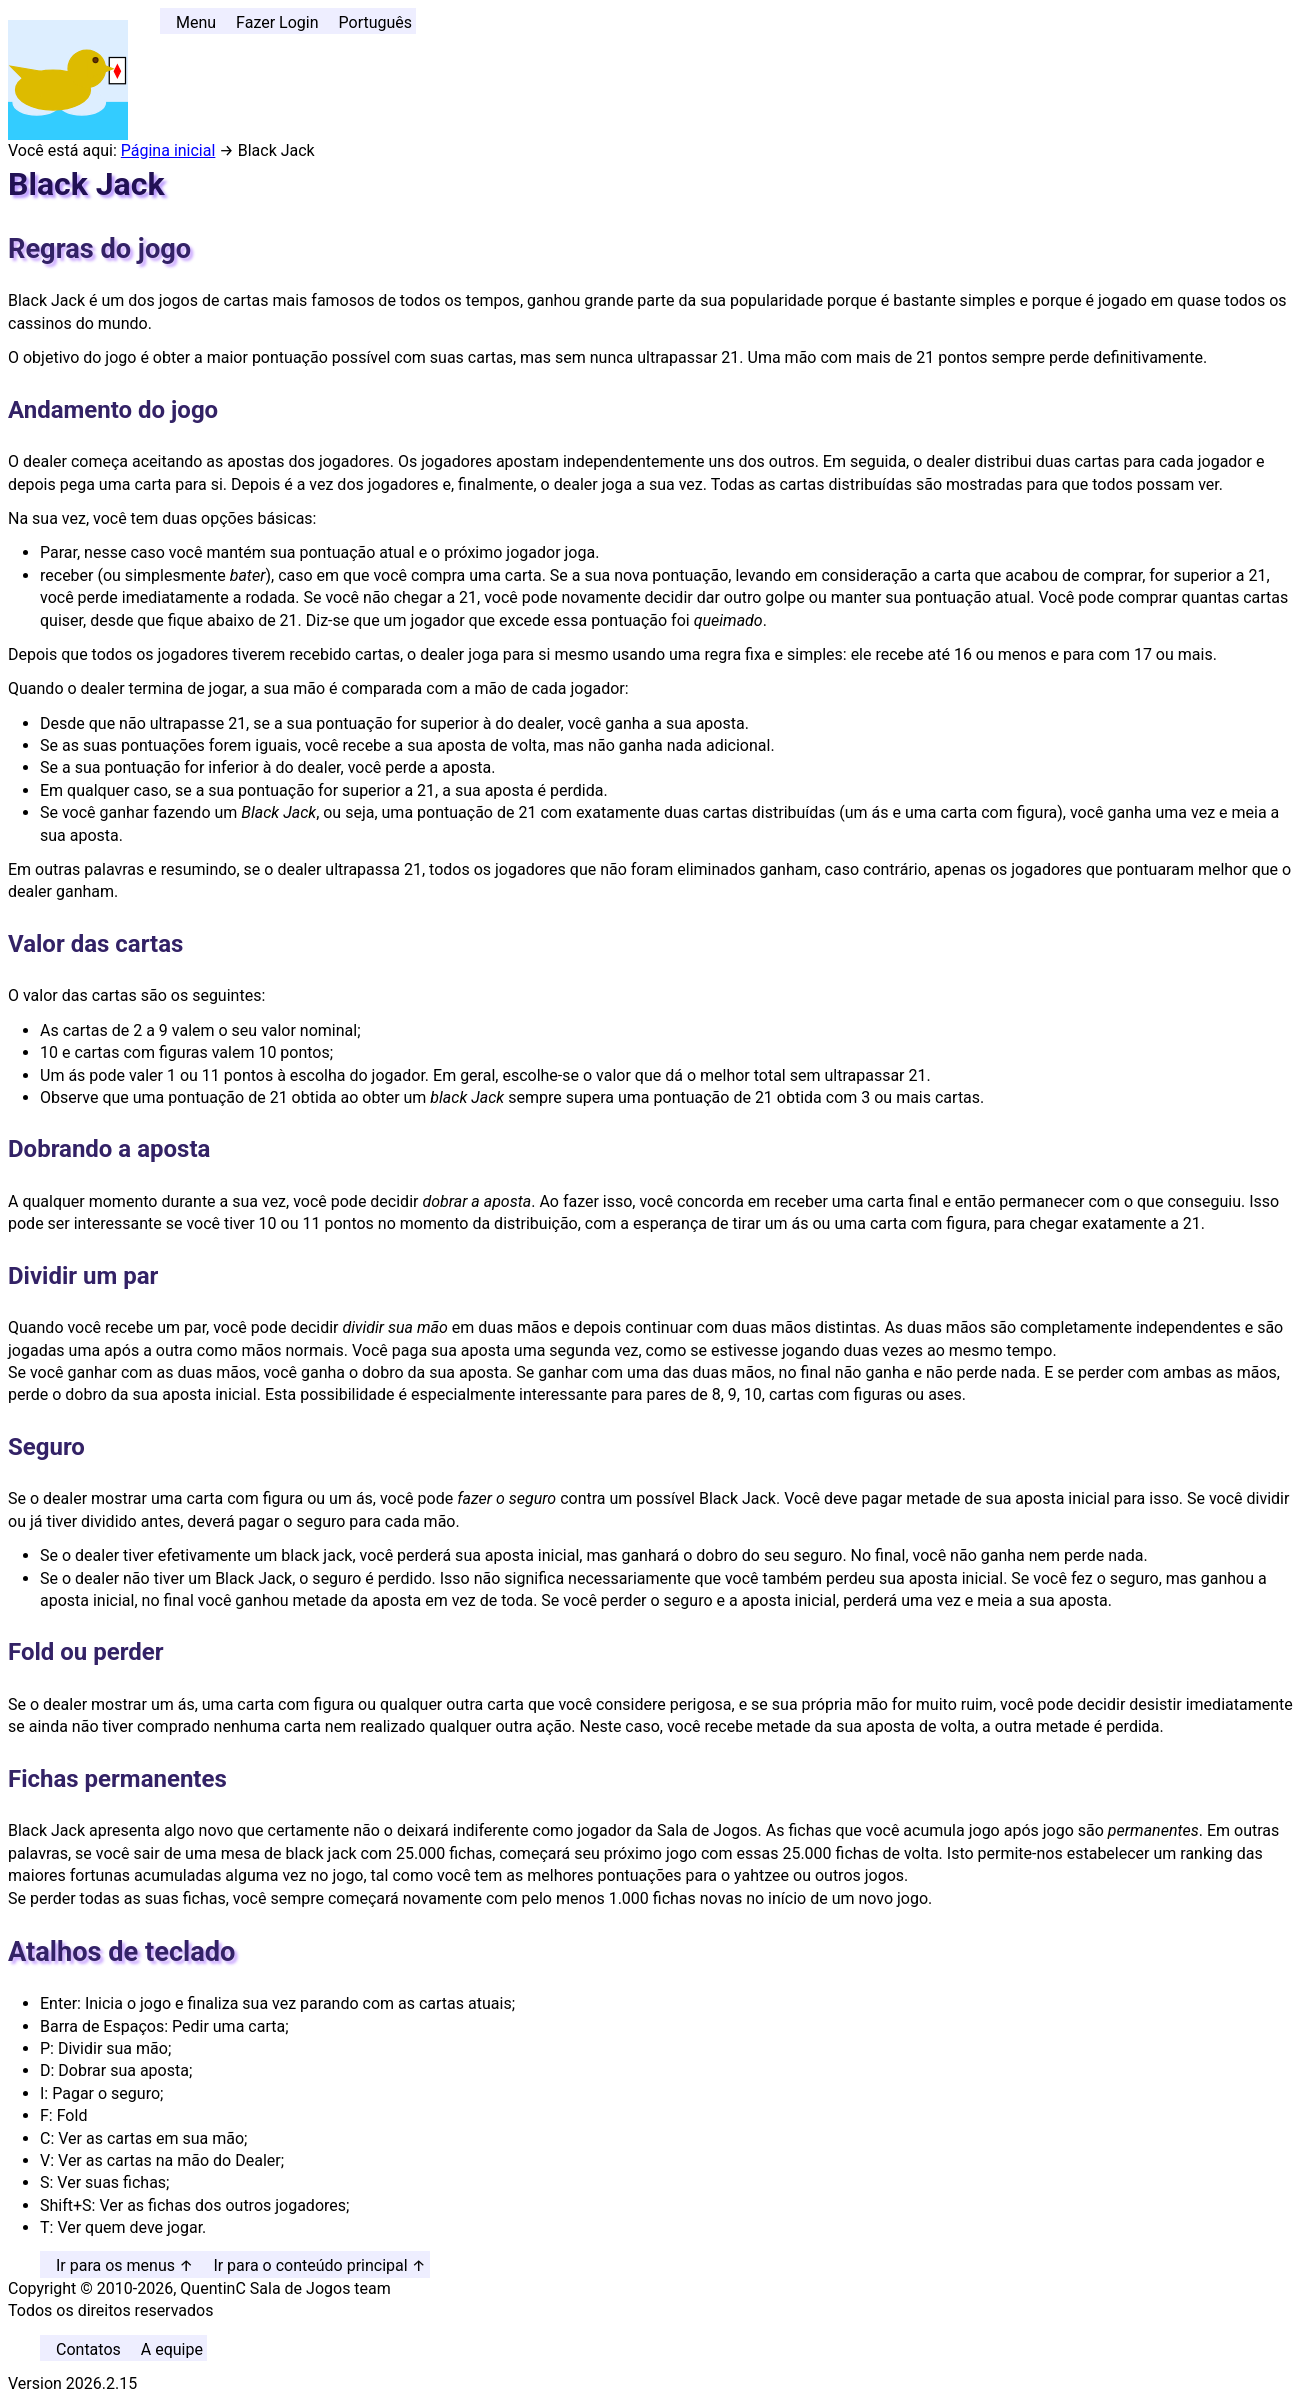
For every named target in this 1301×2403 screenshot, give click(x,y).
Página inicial (168, 150)
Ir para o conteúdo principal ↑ (319, 2265)
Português (376, 22)
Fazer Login (277, 22)
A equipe (172, 2349)
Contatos (88, 2349)
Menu (196, 22)
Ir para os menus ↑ (124, 2265)
